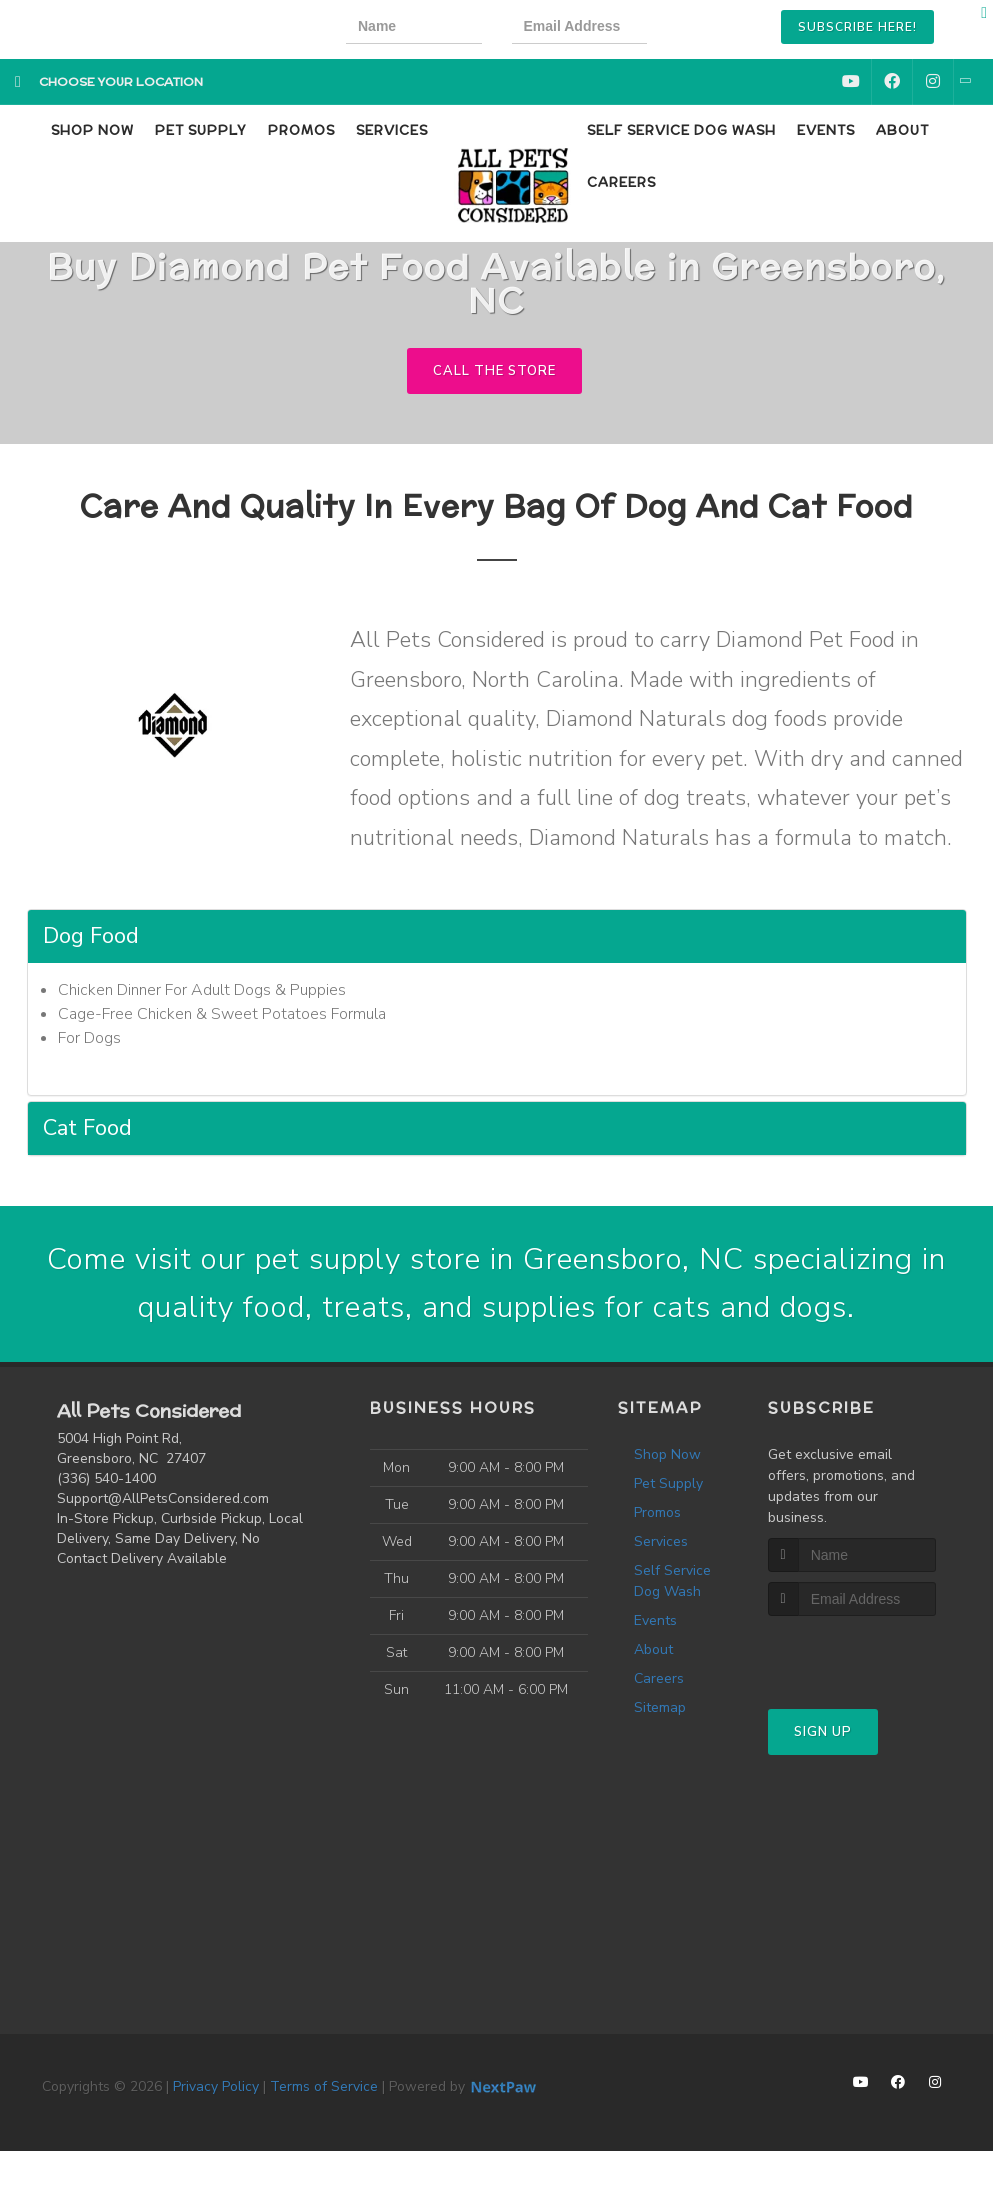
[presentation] (746, 29)
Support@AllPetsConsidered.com (163, 1498)
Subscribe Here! (857, 27)
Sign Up (823, 1732)
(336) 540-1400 (106, 1478)
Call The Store (494, 371)
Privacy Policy (216, 2086)
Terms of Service (324, 2086)
